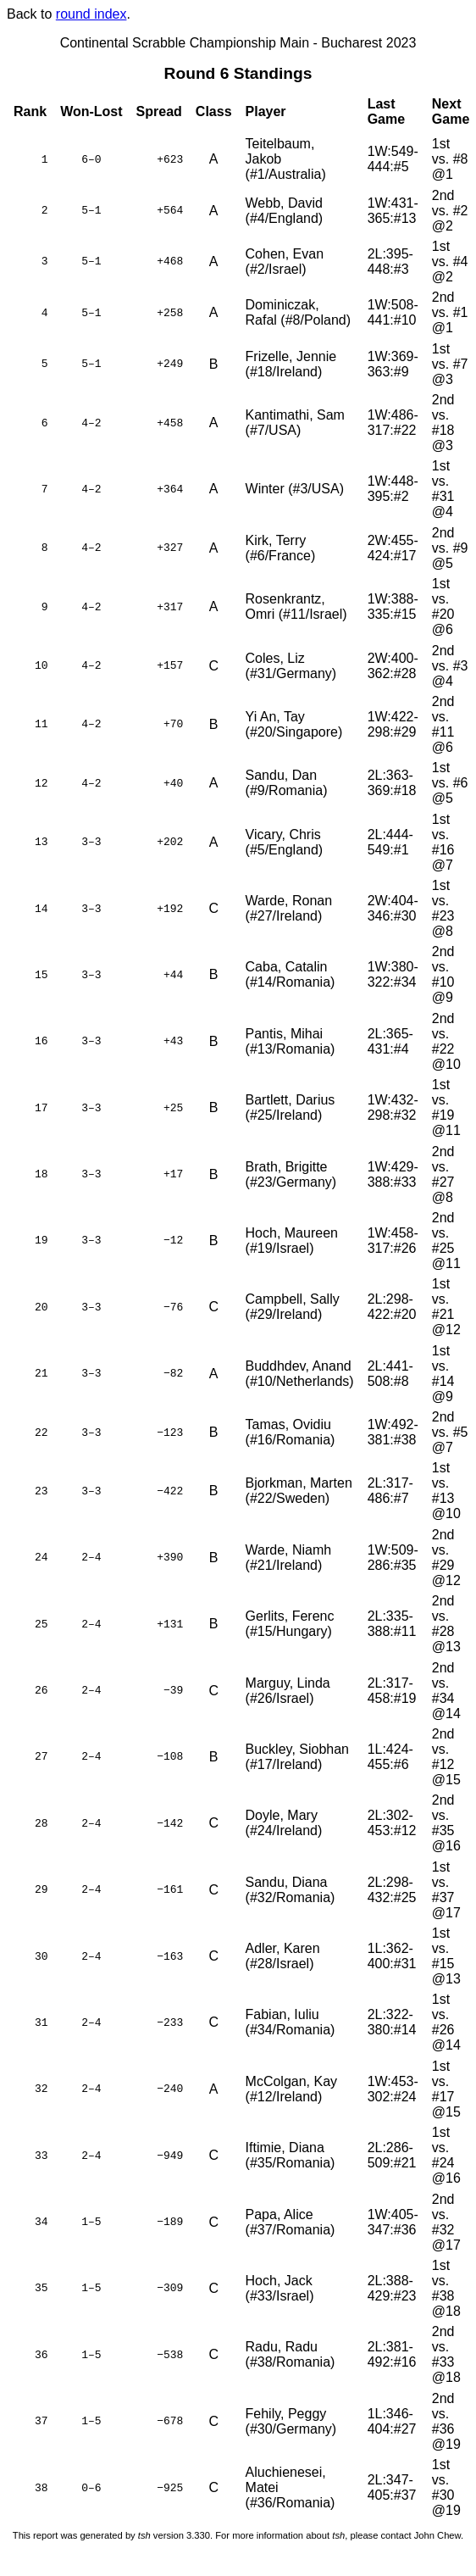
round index (91, 14)
